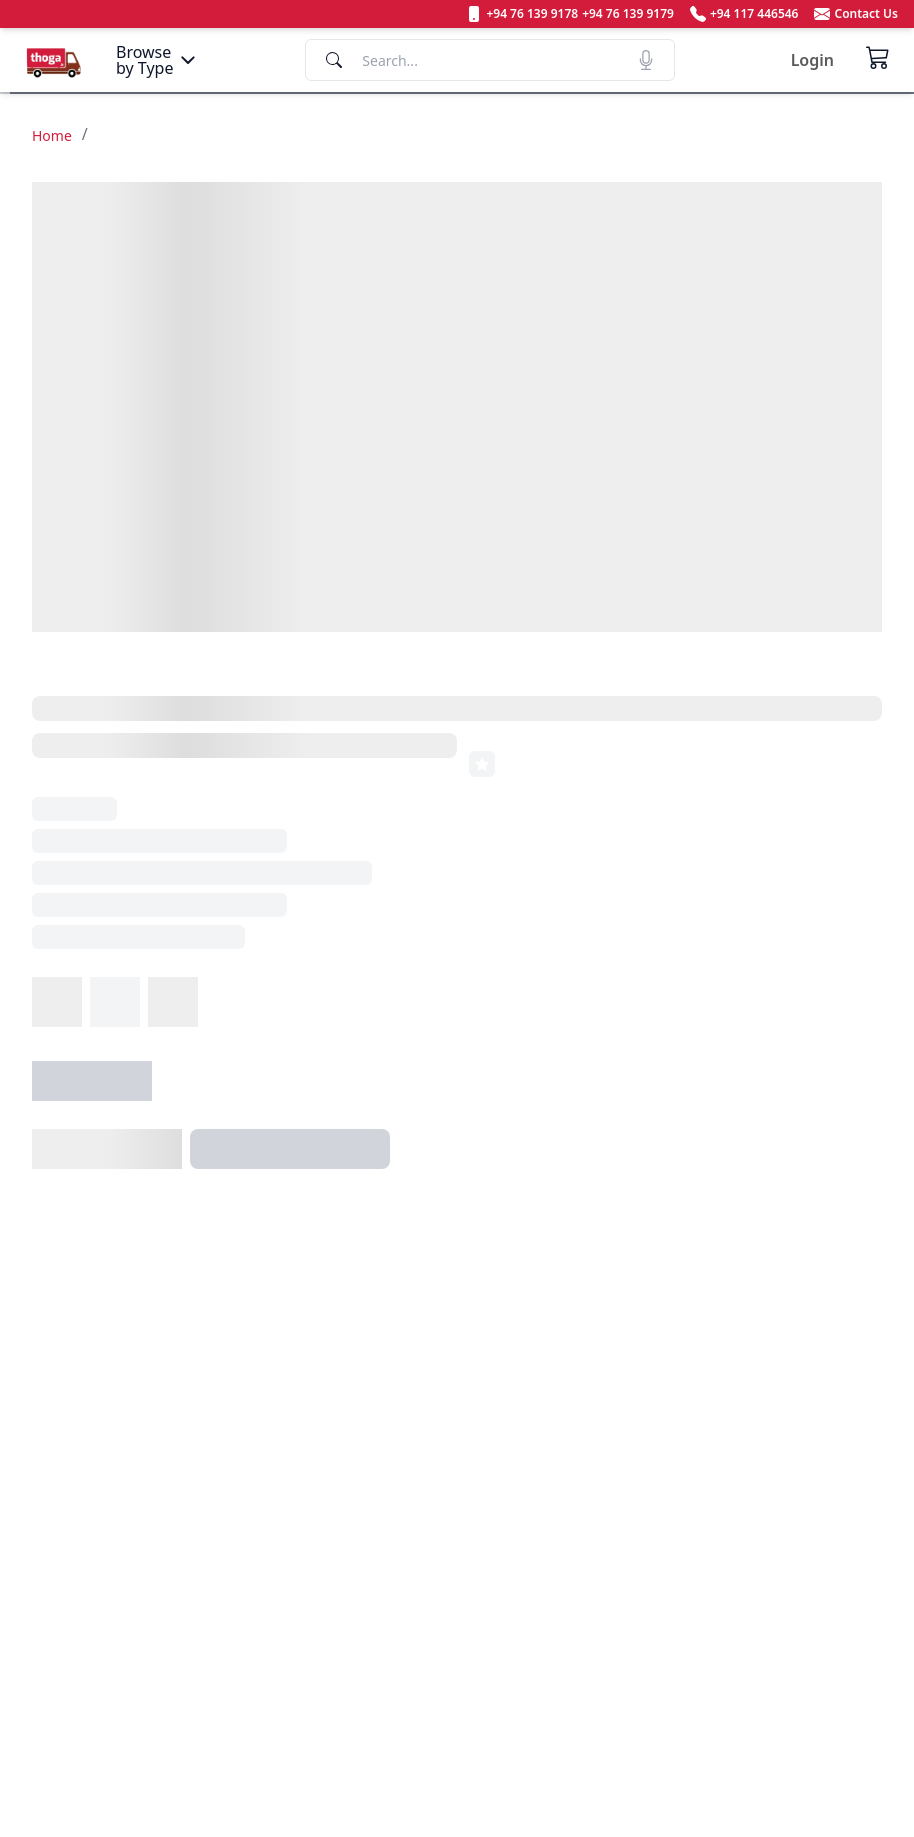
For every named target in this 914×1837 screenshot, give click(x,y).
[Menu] (158, 60)
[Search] (490, 60)
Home (52, 135)
